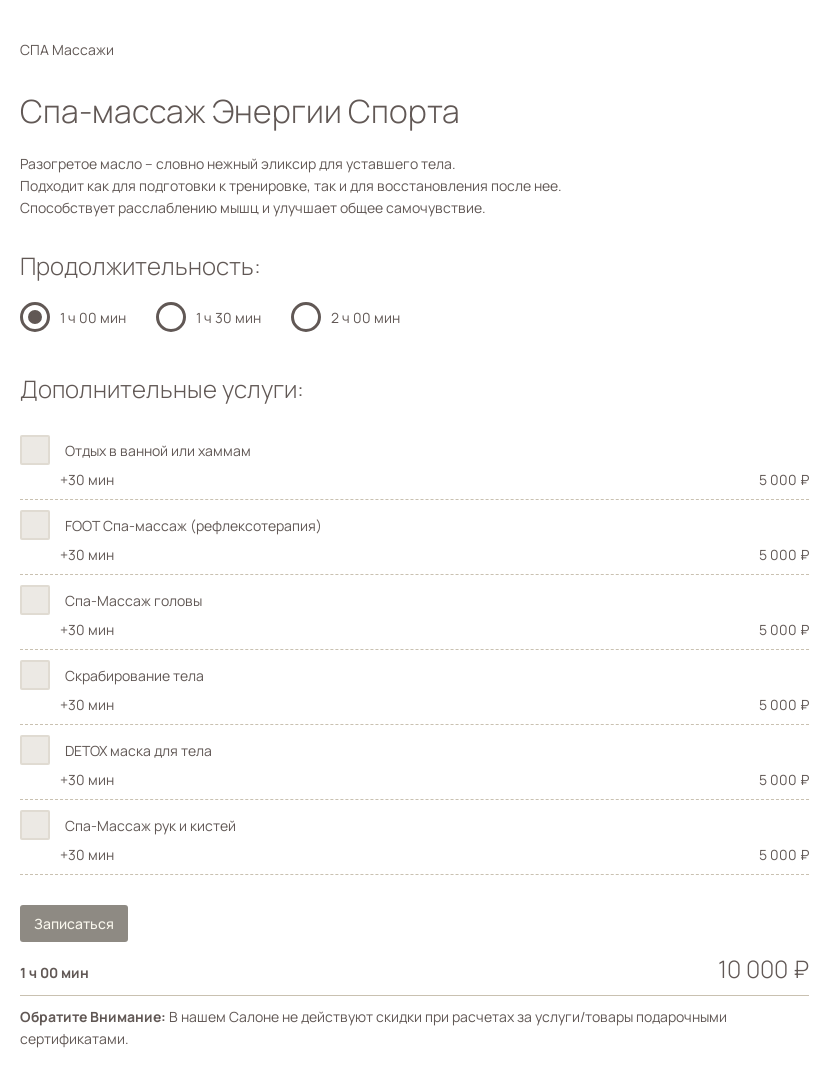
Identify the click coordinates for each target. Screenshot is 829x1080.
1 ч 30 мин (228, 317)
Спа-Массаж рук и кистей (150, 825)
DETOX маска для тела (138, 750)
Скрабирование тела (134, 675)
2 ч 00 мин (365, 317)
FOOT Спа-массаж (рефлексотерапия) (193, 525)
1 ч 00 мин (93, 317)
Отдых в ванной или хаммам (158, 450)
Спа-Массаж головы (133, 600)
